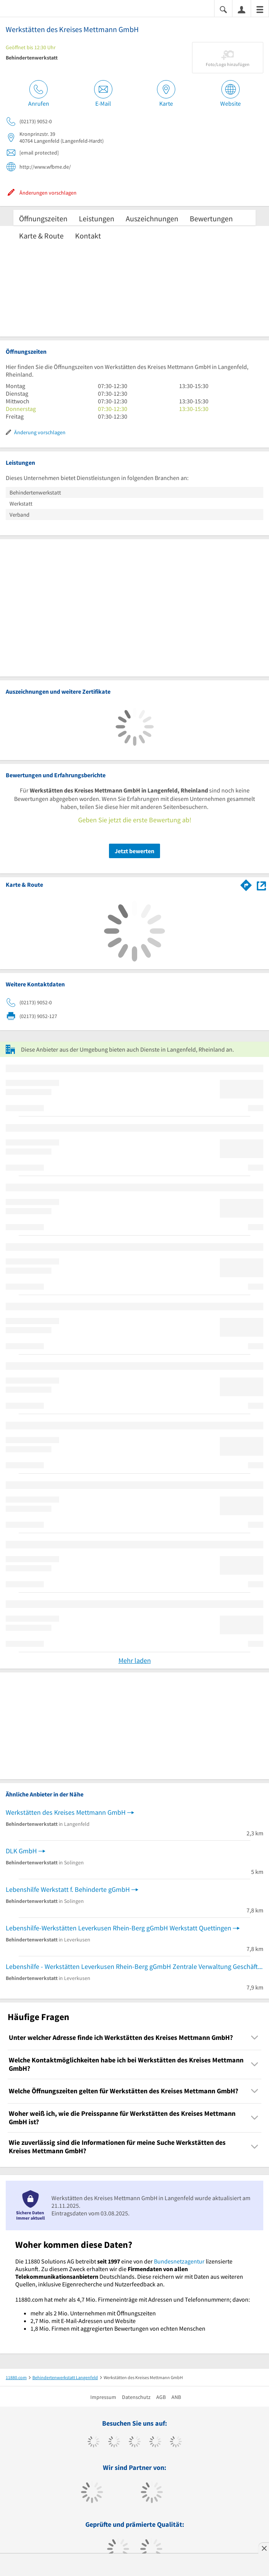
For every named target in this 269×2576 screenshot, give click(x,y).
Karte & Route (41, 235)
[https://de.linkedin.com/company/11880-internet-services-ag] (175, 2442)
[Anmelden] (241, 9)
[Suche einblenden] (223, 9)
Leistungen (96, 218)
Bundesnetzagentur (179, 2261)
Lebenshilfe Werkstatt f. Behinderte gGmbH (68, 1889)
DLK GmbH (21, 1850)
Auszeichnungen (152, 218)
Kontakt (88, 235)
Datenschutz (136, 2397)
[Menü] (259, 9)
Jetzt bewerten (134, 851)
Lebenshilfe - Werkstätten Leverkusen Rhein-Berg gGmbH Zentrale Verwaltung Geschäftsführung (134, 1966)
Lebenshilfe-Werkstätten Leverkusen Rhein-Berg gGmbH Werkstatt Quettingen (118, 1928)
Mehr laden (134, 1660)
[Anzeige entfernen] (263, 2548)
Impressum (103, 2397)
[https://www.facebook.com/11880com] (93, 2442)
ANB (176, 2397)
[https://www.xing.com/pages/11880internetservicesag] (155, 2442)
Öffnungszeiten (43, 218)
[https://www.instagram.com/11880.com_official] (134, 2442)
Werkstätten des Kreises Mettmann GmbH (66, 1812)
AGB (161, 2397)
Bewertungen (211, 218)
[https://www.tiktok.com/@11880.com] (114, 2442)
